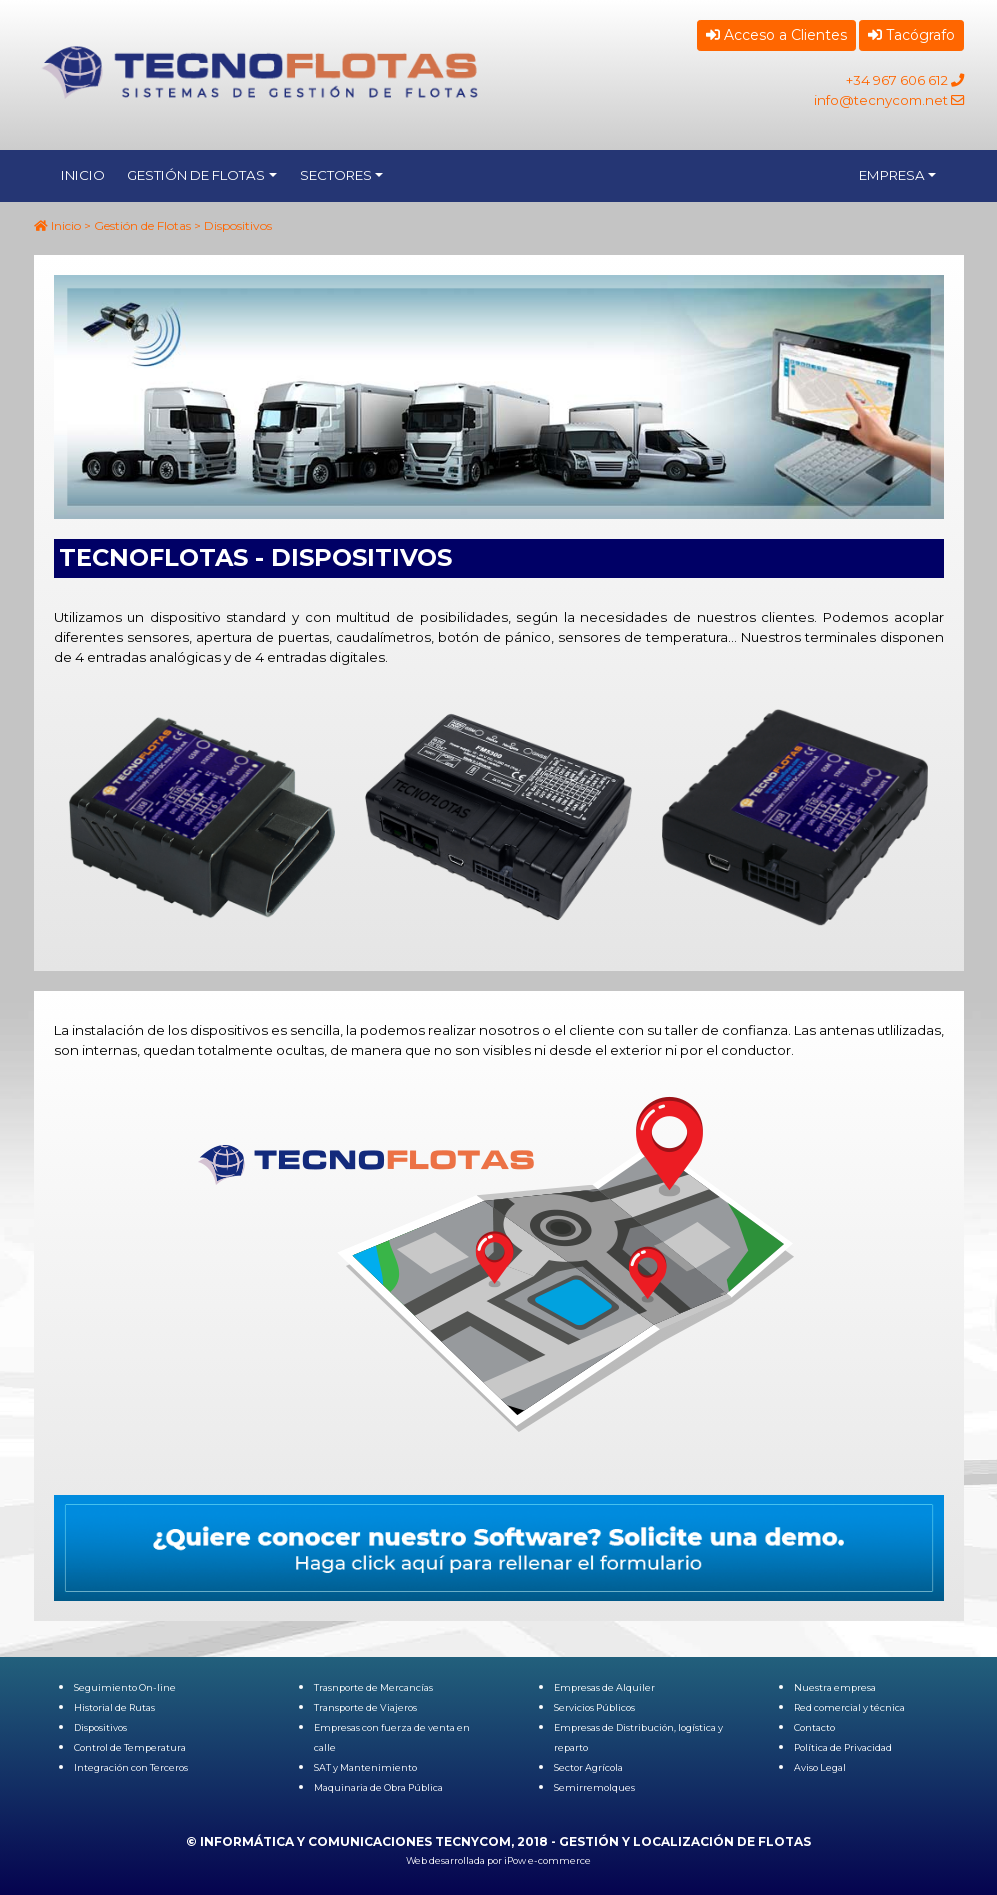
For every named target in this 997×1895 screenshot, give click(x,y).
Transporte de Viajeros (365, 1707)
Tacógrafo (911, 35)
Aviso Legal (820, 1767)
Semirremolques (594, 1787)
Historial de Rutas (114, 1707)
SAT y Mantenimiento (365, 1767)
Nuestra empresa (835, 1687)
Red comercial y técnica (849, 1707)
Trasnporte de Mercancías (373, 1687)
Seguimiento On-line (125, 1687)
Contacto (814, 1727)
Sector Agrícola (588, 1767)
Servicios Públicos (594, 1707)
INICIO (83, 175)
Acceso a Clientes (776, 35)
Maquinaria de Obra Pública (378, 1787)
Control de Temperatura (130, 1747)
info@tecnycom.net (881, 100)
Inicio (66, 225)
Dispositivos (100, 1727)
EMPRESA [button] (892, 175)
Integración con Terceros (131, 1767)
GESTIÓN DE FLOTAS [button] (196, 175)
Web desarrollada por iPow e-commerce (498, 1860)
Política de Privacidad (843, 1747)
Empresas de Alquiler (604, 1687)
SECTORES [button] (336, 175)
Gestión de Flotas (142, 225)
